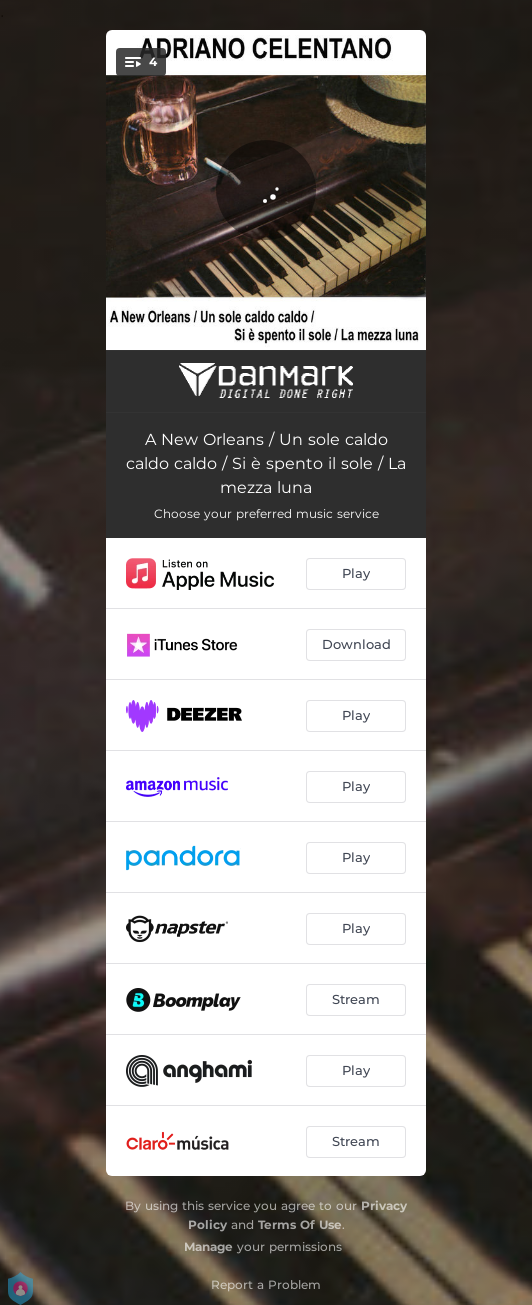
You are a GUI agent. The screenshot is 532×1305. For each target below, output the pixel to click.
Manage (208, 1246)
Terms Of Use (300, 1224)
